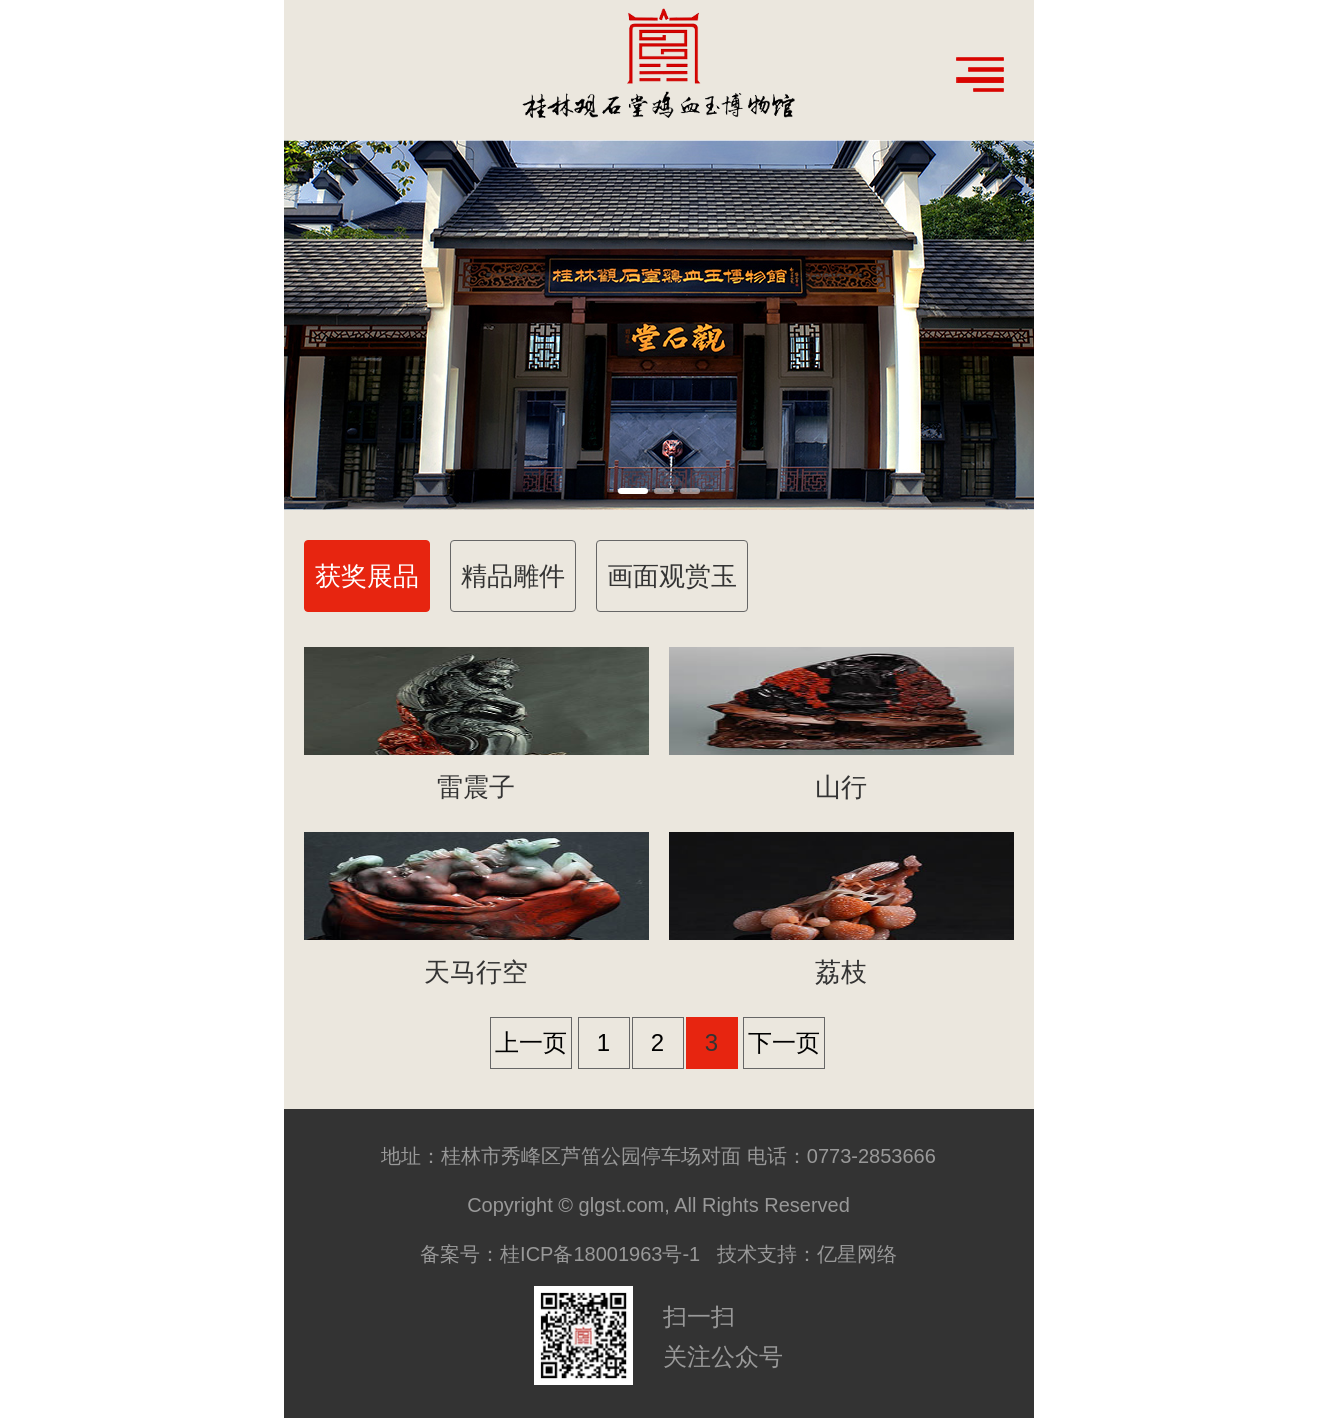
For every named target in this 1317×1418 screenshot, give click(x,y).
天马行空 (476, 972)
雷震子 (476, 787)
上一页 (531, 1042)
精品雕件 (513, 576)
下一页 (784, 1042)
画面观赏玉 (672, 576)
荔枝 (841, 972)
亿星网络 (857, 1254)
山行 (841, 787)
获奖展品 (367, 576)
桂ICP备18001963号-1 (600, 1254)
